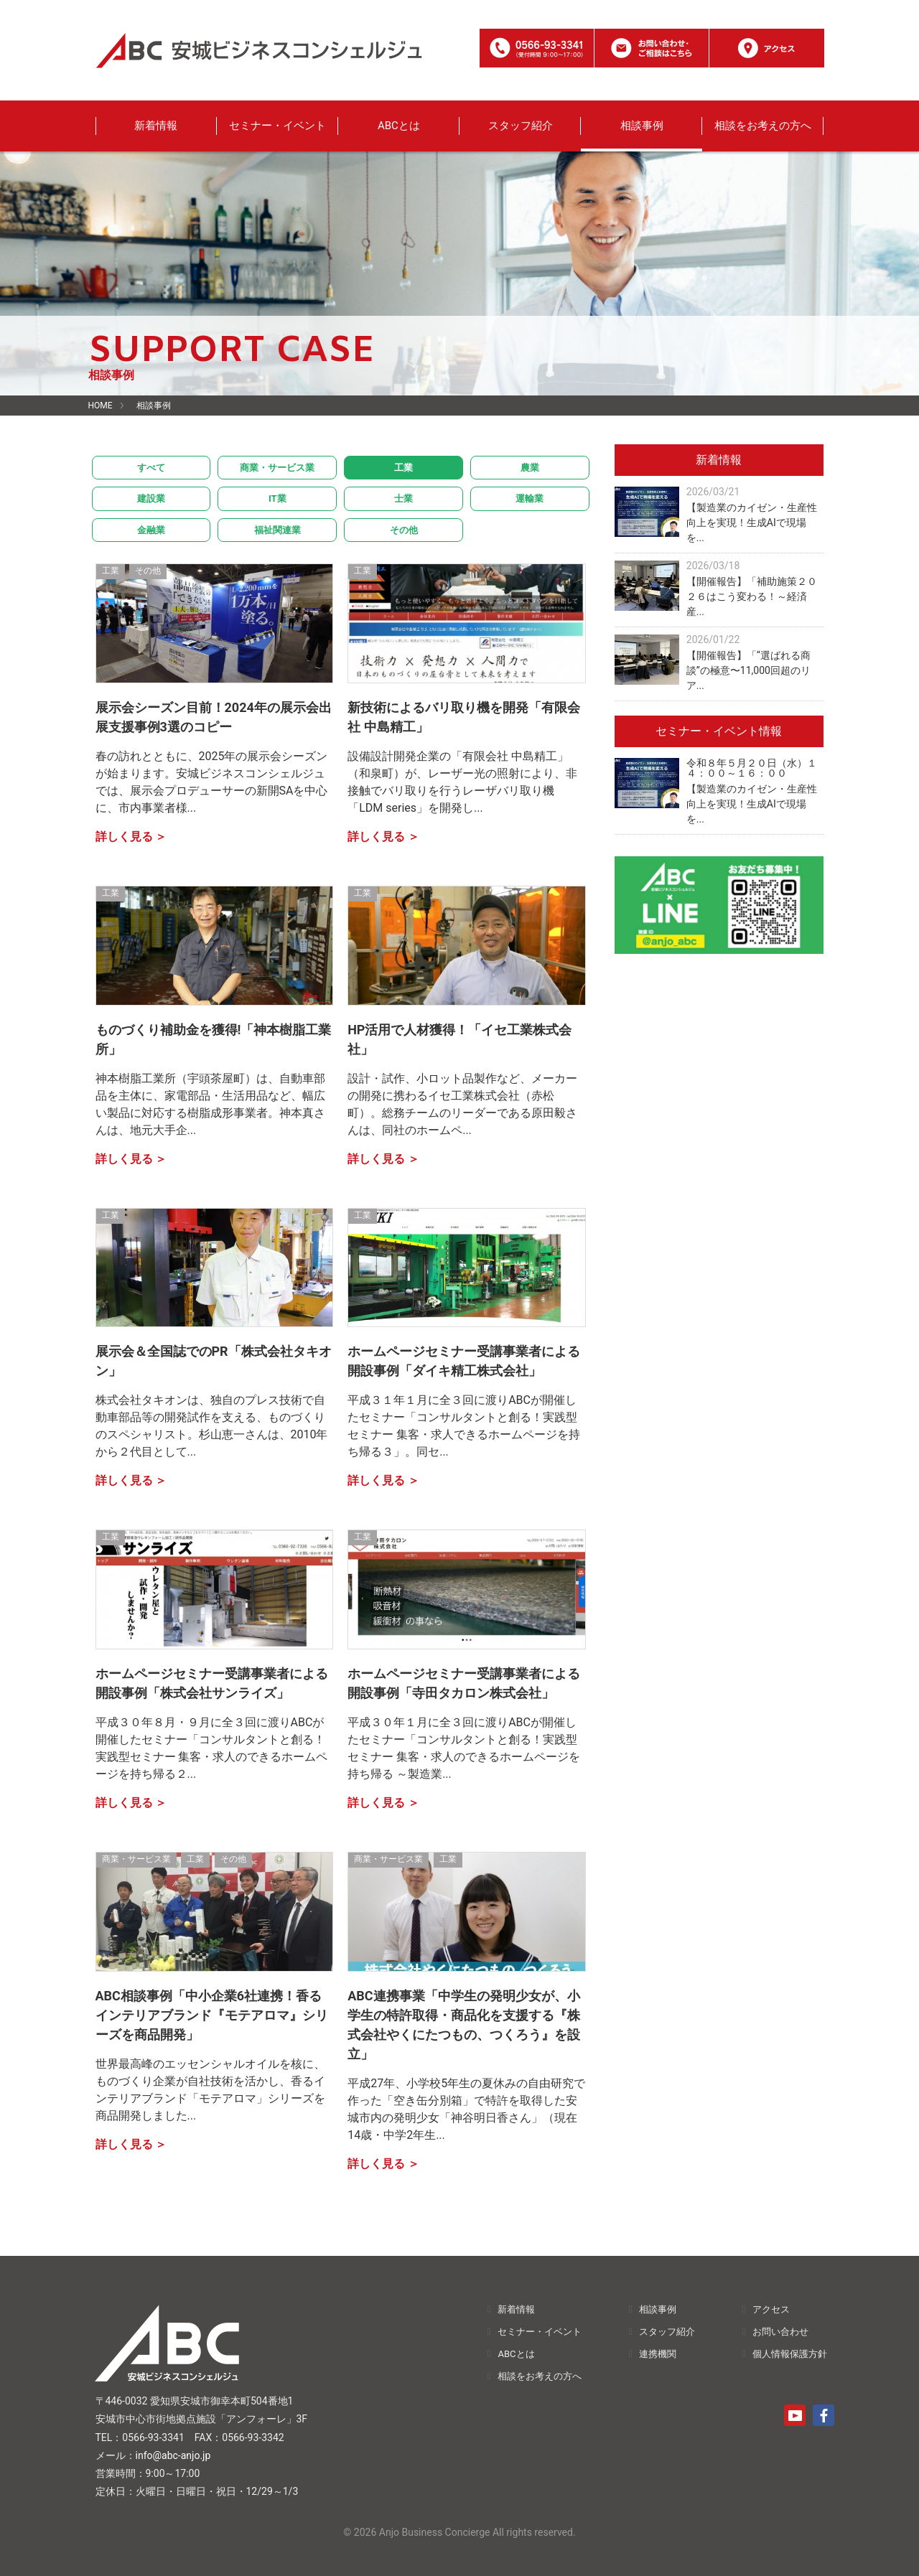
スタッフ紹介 (520, 125)
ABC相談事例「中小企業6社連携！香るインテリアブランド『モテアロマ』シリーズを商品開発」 (211, 2015)
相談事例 (641, 125)
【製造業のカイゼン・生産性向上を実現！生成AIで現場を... (751, 522)
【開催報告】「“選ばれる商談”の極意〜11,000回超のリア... (748, 670)
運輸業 (530, 498)
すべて (151, 467)
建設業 (151, 498)
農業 (530, 467)
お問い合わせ (780, 2331)
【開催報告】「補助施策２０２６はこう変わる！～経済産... (751, 596)
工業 (403, 467)
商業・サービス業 (277, 467)
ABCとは (399, 125)
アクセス (771, 2309)
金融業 (151, 530)
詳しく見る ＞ (131, 836)
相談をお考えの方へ (762, 125)
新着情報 (155, 125)
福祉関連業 (277, 530)
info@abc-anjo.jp (173, 2455)
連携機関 (657, 2353)
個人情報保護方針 (789, 2353)
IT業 (277, 498)
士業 (403, 498)
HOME (100, 406)
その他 (404, 530)
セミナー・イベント (277, 125)
